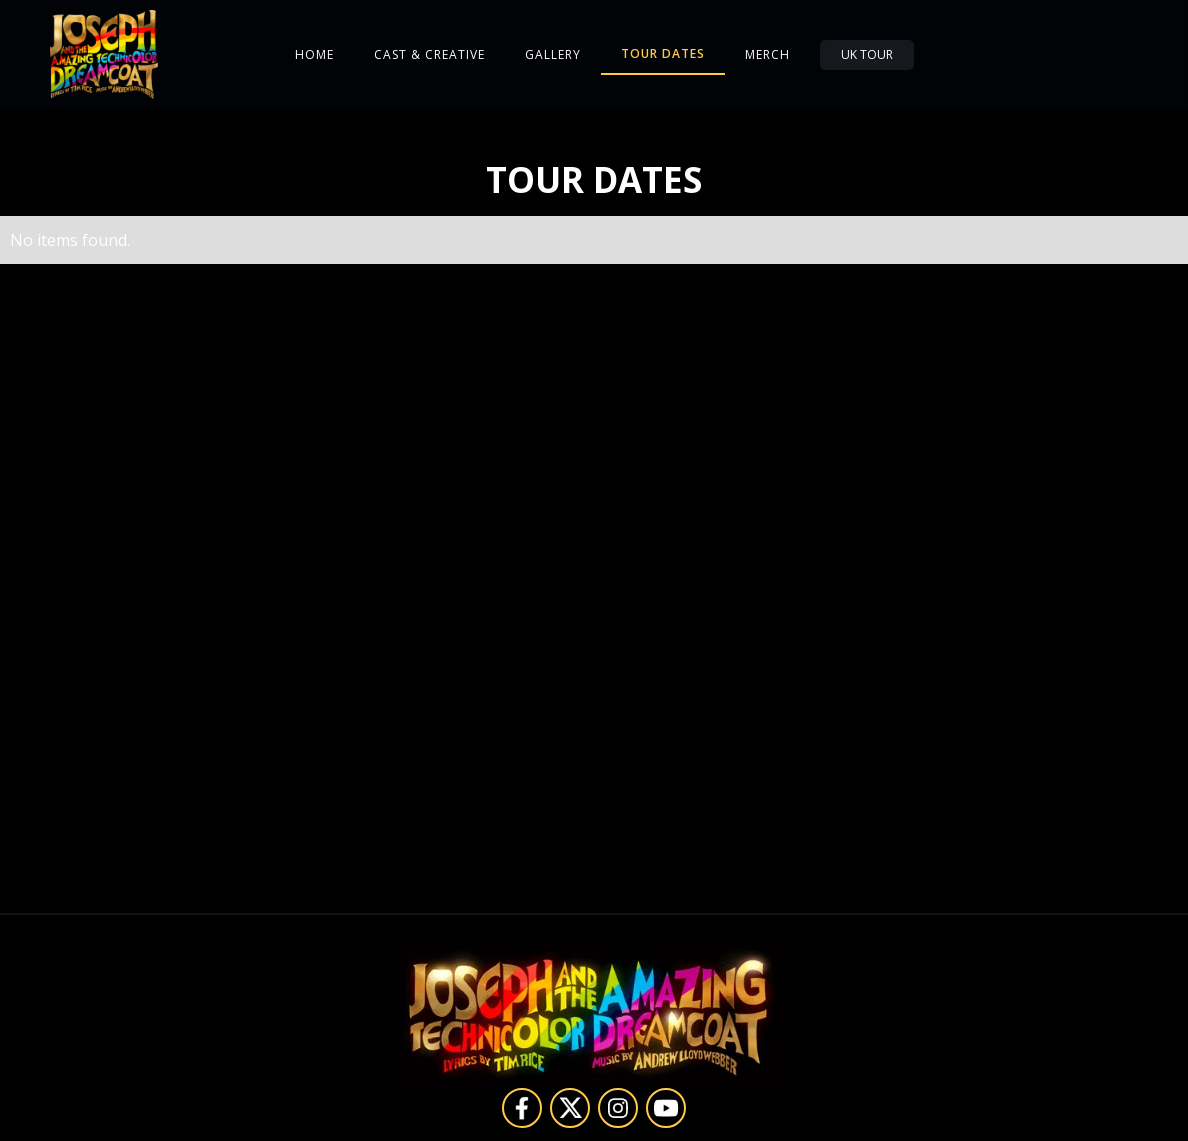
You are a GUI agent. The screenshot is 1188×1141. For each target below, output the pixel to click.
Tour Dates (663, 53)
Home (314, 54)
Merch (767, 54)
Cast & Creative (429, 54)
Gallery (553, 54)
